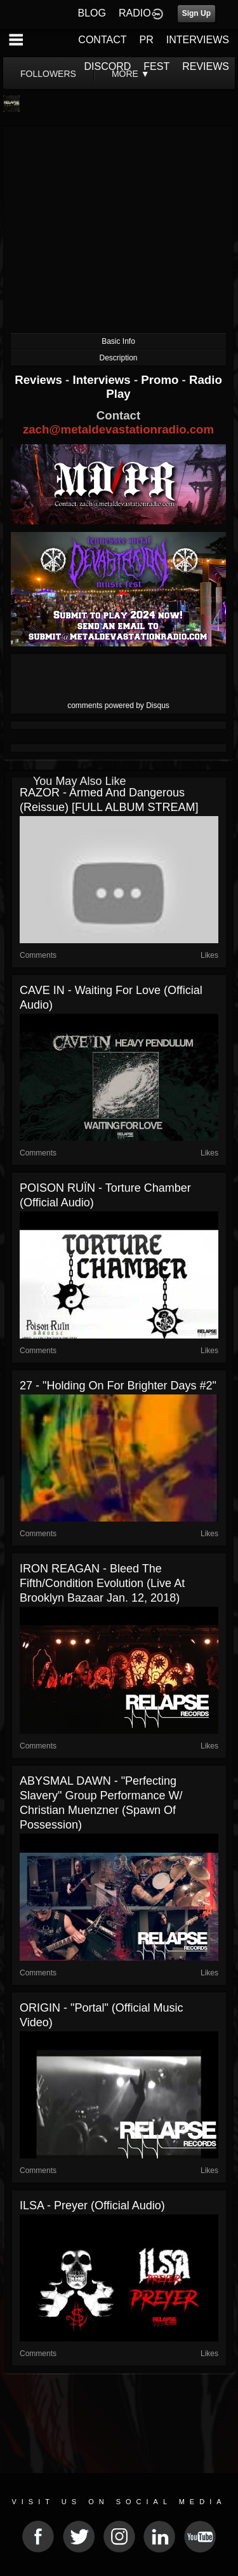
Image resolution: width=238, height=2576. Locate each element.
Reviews (40, 379)
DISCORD (107, 66)
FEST (156, 66)
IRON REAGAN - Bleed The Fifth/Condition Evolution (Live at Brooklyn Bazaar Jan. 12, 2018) (102, 1583)
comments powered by (118, 705)
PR (146, 39)
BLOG (92, 13)
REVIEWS (205, 66)
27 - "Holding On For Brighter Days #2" (118, 1385)
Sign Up (196, 13)
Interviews (102, 379)
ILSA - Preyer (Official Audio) (92, 2205)
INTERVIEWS (197, 39)
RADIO (135, 13)
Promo (161, 379)
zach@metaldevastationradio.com (118, 429)
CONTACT (102, 39)
